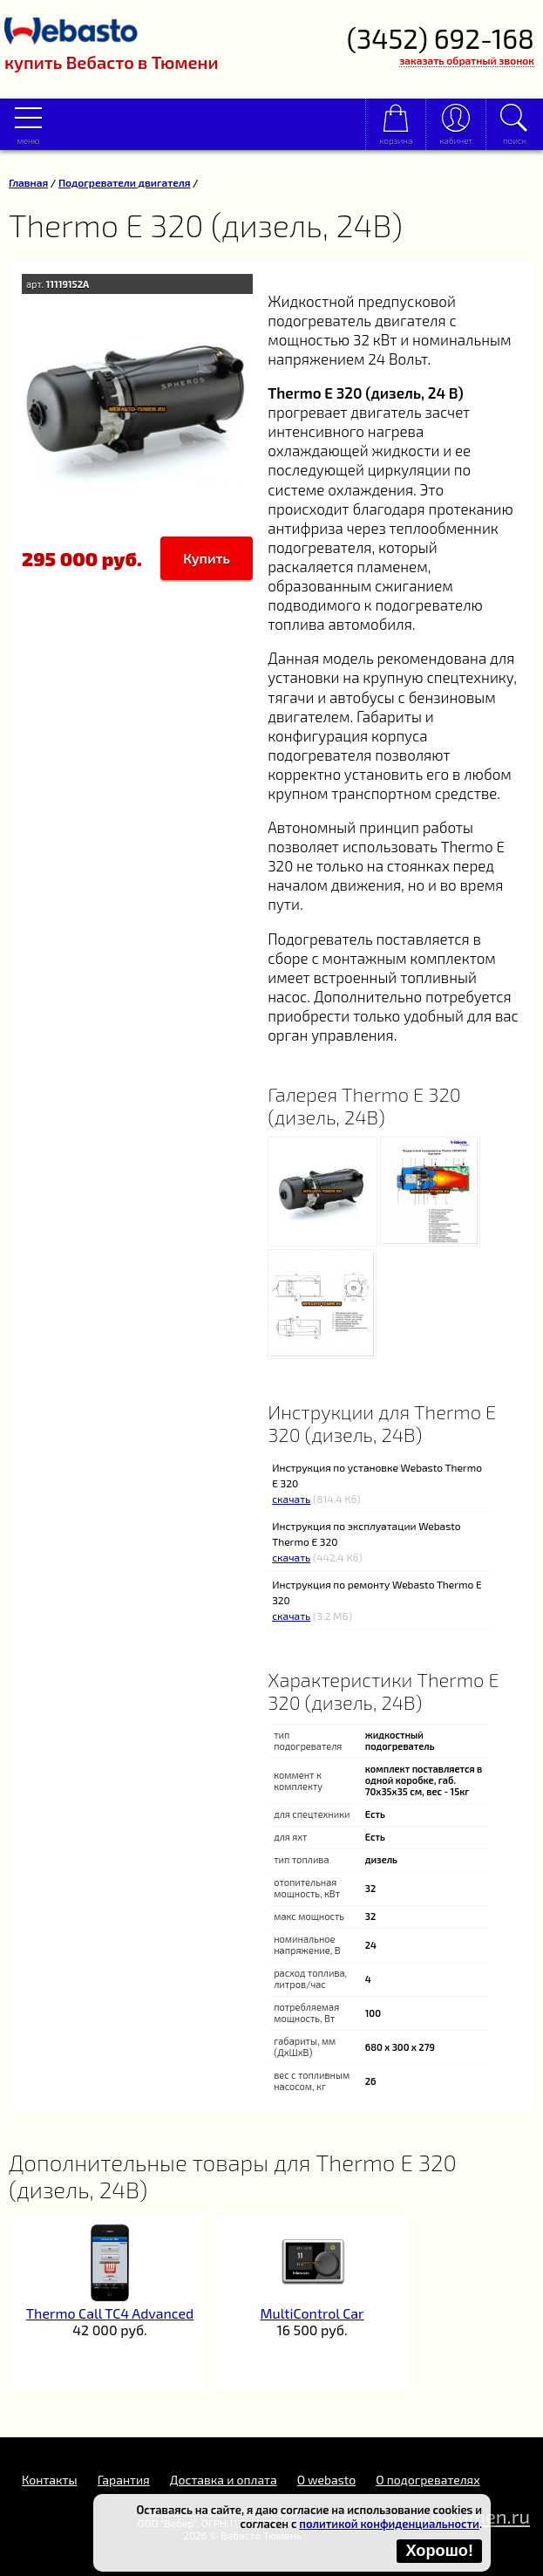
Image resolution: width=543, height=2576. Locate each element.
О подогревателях (427, 2479)
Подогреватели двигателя (124, 182)
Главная (28, 182)
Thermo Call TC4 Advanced (109, 2313)
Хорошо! (439, 2550)
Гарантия (124, 2479)
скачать (291, 1499)
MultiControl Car (312, 2313)
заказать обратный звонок (466, 60)
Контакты (50, 2479)
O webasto (326, 2479)
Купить (206, 558)
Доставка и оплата (223, 2479)
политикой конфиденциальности (389, 2524)
